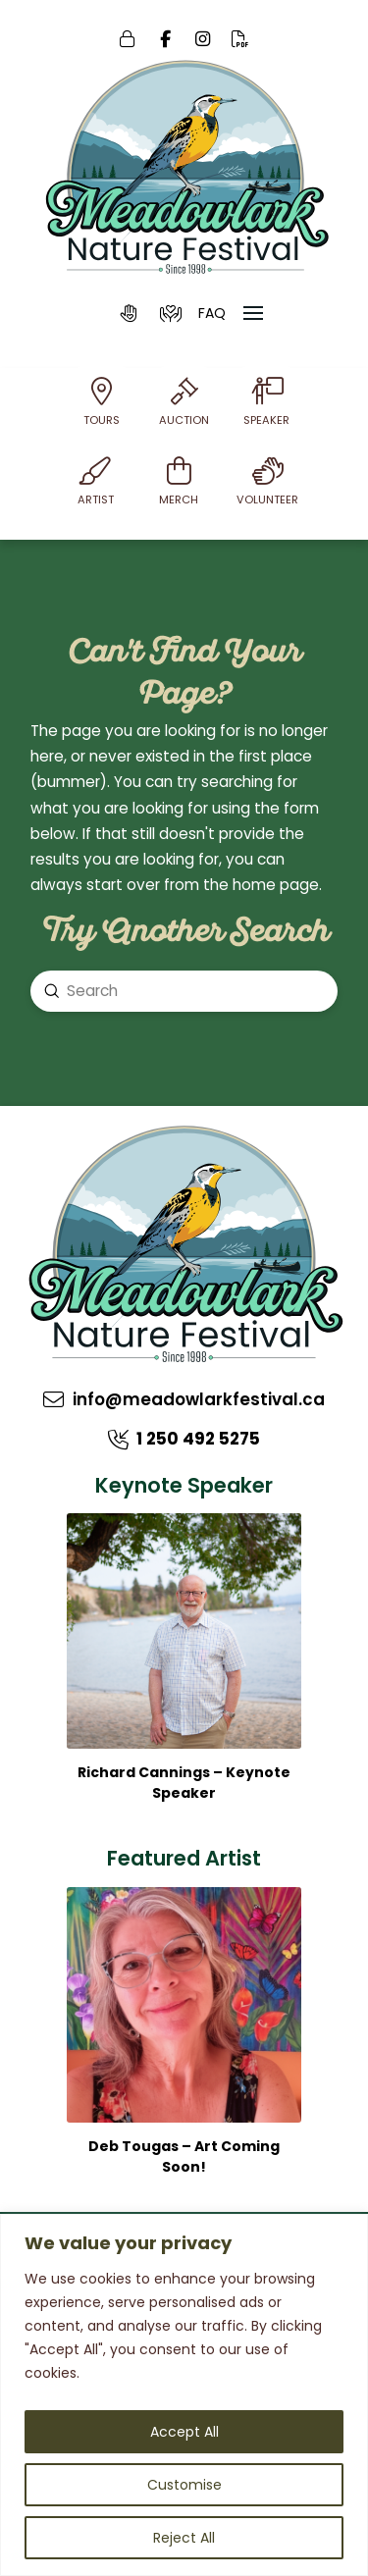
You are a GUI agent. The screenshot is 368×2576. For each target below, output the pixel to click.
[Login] (128, 40)
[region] (184, 2395)
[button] (129, 313)
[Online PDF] (241, 40)
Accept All (184, 2432)
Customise (184, 2485)
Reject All (184, 2538)
